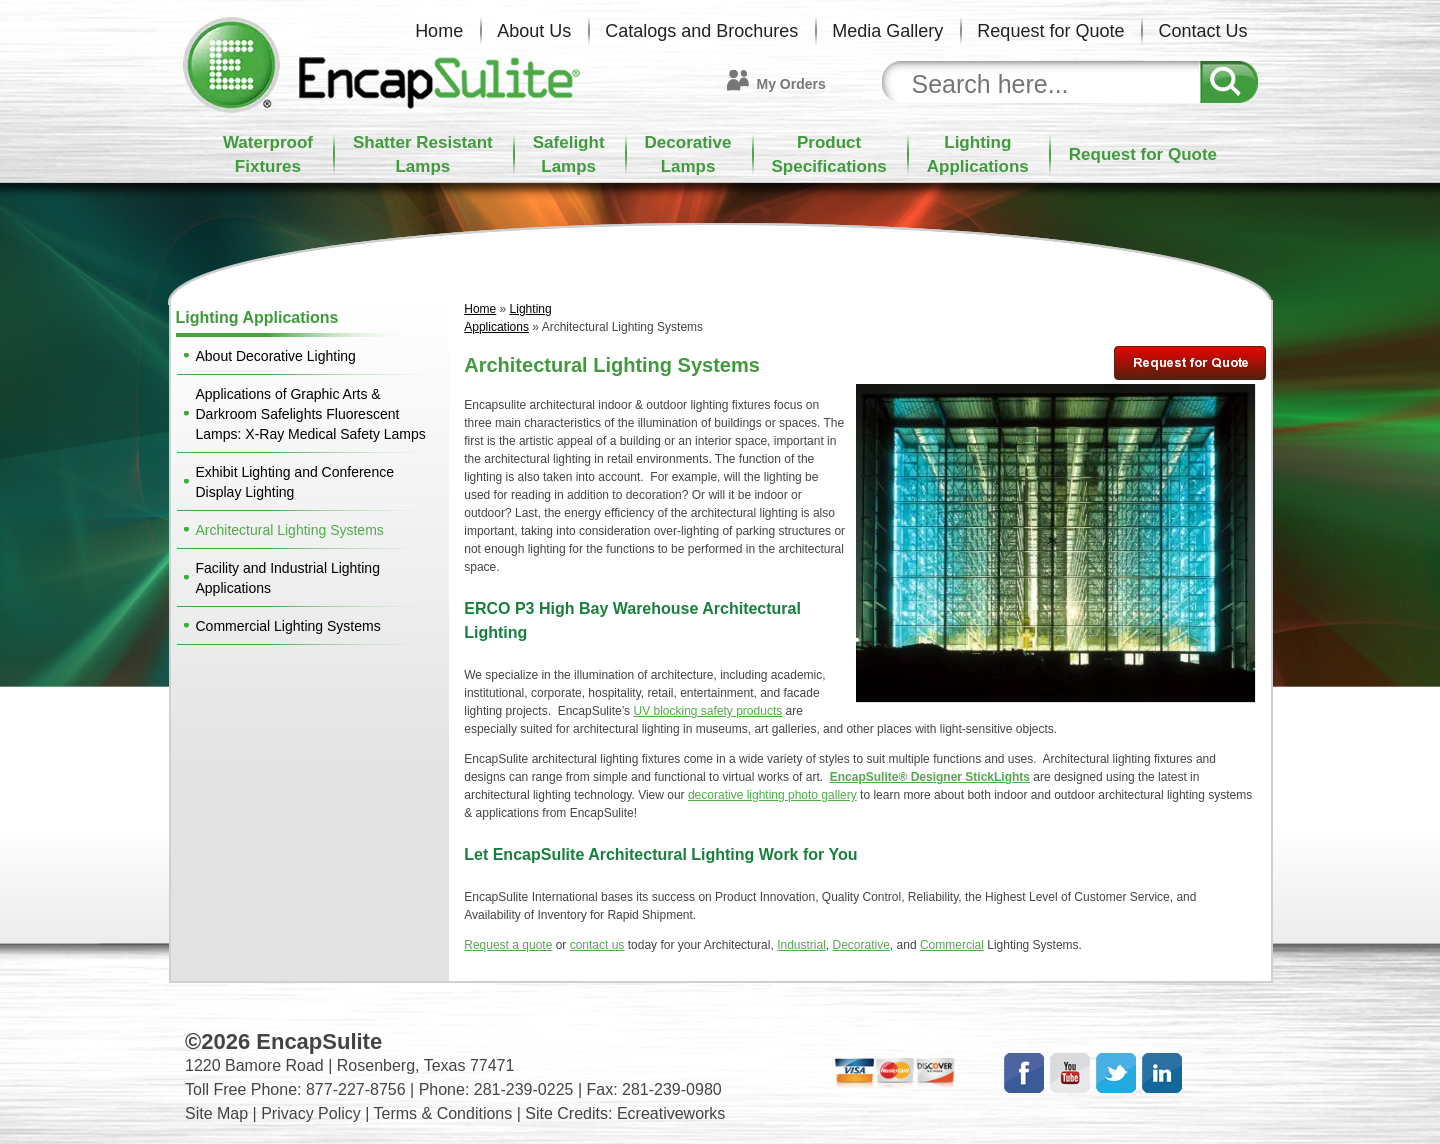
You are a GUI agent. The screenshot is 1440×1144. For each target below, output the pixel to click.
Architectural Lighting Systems (290, 530)
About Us (534, 31)
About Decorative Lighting (276, 356)
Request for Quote (1050, 31)
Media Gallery (887, 31)
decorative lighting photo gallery (772, 795)
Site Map (216, 1113)
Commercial (952, 945)
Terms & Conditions (443, 1113)
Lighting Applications (257, 317)
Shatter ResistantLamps (423, 154)
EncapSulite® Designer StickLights (930, 777)
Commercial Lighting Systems (288, 626)
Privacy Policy (311, 1113)
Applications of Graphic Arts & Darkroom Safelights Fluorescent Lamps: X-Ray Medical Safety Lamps (311, 414)
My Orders (791, 84)
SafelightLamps (569, 154)
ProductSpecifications (829, 154)
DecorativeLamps (688, 154)
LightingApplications (978, 154)
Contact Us (1202, 31)
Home (439, 31)
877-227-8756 (356, 1089)
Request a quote (508, 945)
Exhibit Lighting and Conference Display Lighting (295, 482)
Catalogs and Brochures (701, 31)
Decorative (861, 945)
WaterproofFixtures (268, 154)
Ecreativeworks (671, 1113)
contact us (597, 945)
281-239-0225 (524, 1089)
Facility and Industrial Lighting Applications (288, 578)
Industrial (801, 945)
